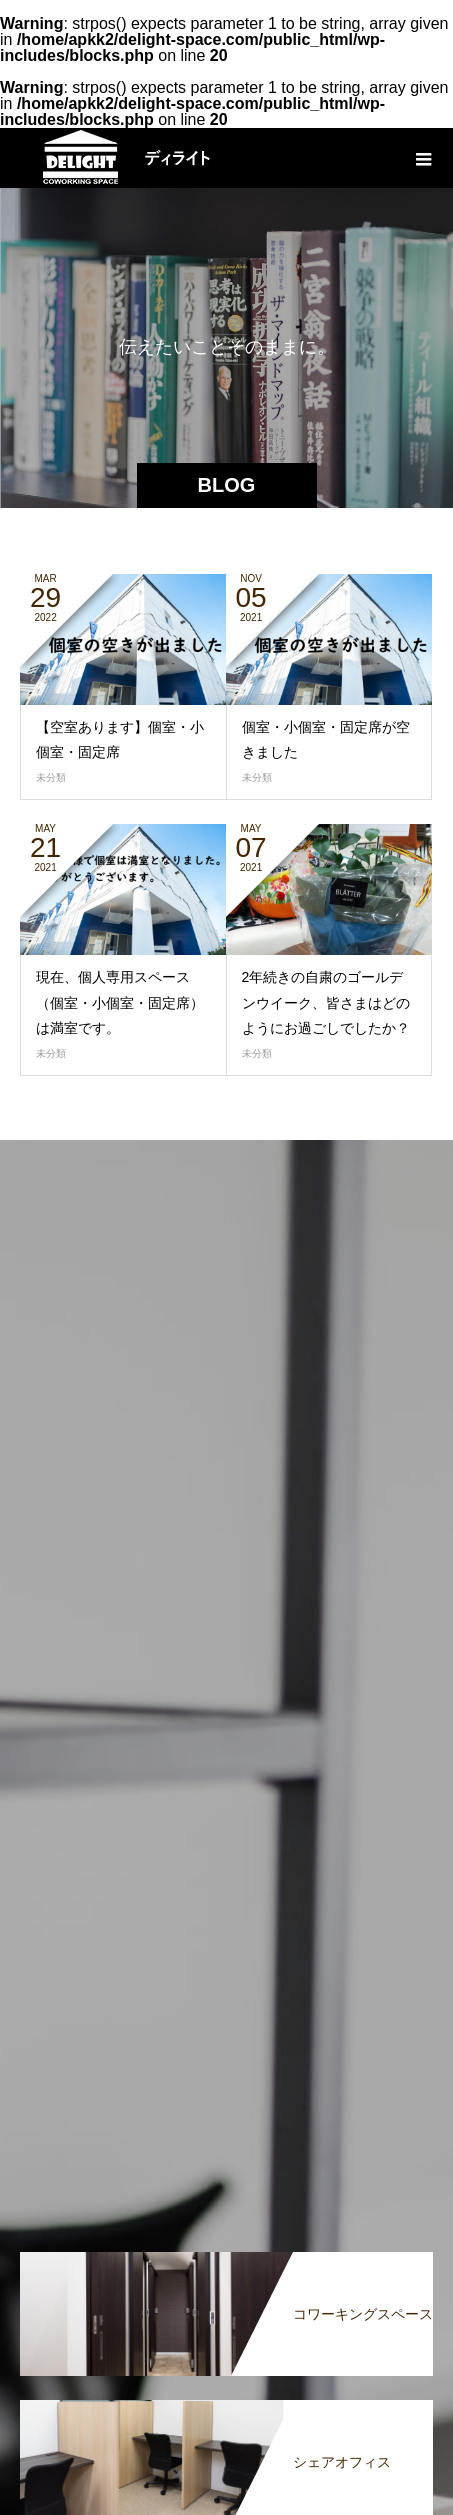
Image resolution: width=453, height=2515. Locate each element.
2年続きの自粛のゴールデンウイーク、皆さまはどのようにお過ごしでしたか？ (326, 1002)
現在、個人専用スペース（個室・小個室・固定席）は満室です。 (120, 1002)
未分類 (51, 777)
